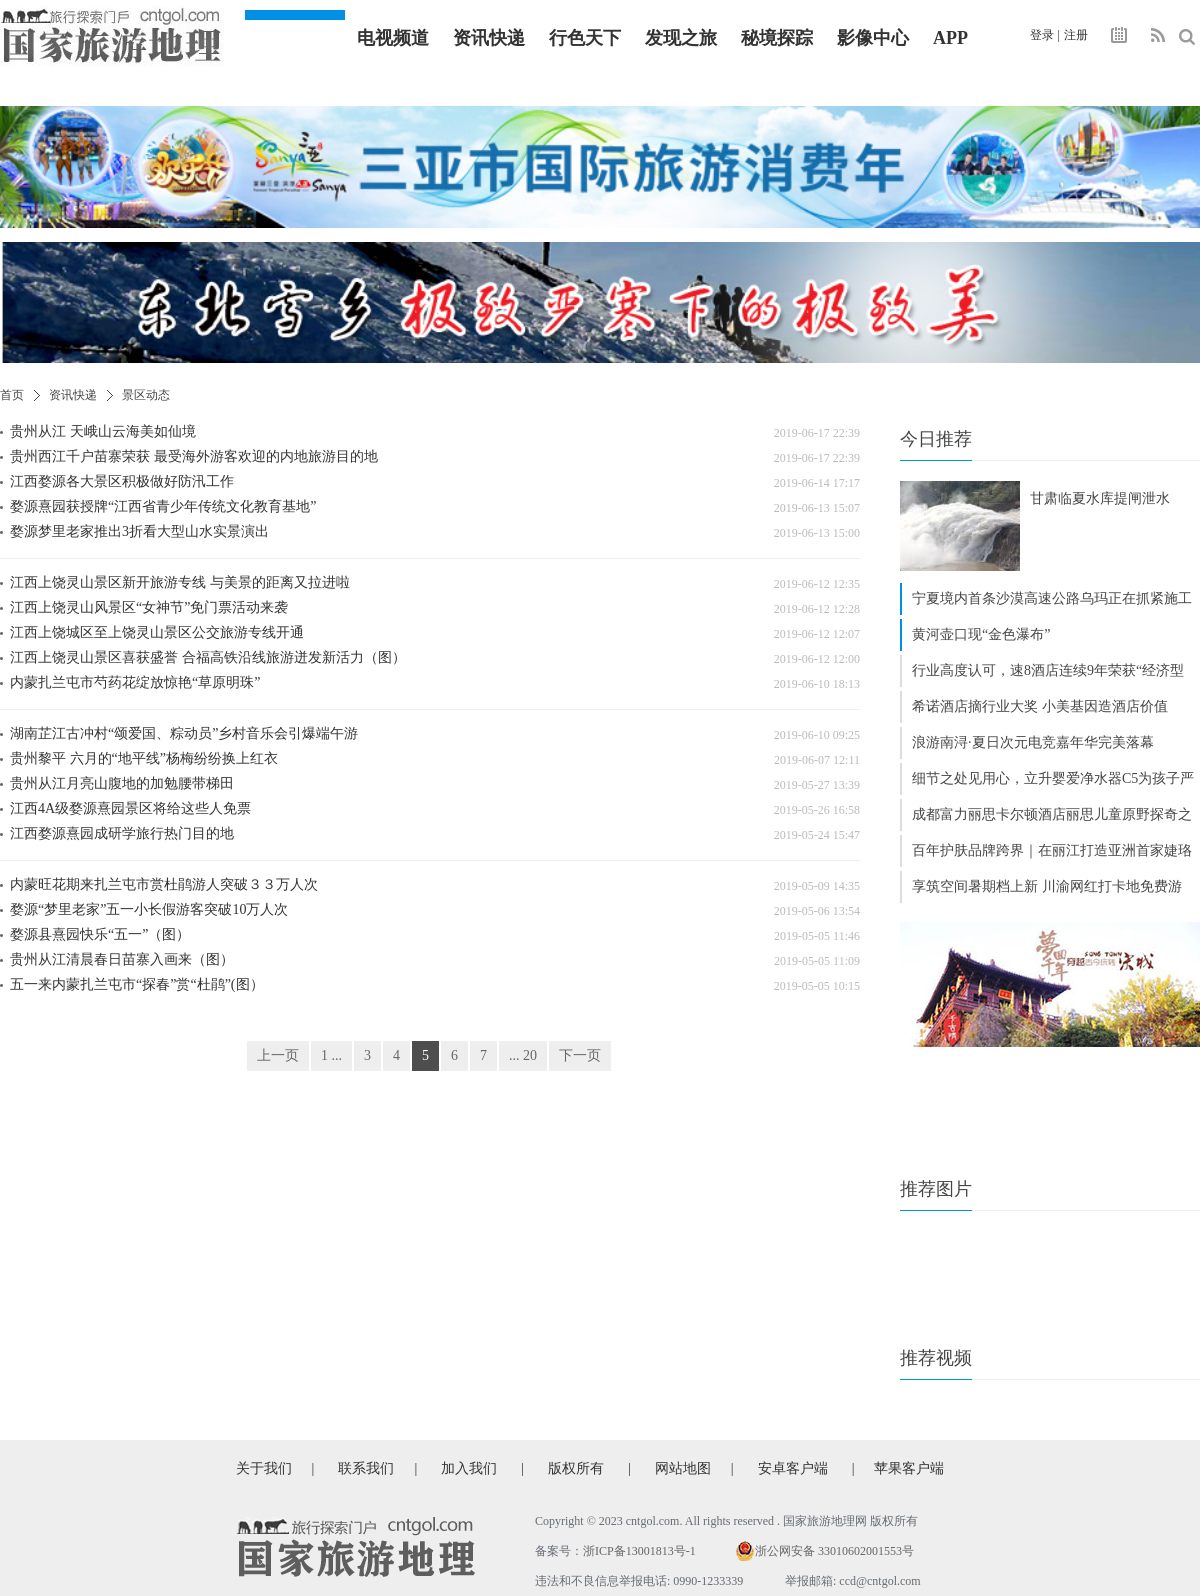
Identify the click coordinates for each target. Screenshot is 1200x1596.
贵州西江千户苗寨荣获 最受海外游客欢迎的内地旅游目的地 (194, 456)
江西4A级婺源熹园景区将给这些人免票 (130, 808)
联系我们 (366, 1468)
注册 (1076, 35)
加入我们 (469, 1468)
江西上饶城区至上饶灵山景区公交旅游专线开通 (157, 632)
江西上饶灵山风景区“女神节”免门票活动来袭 (149, 607)
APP (950, 38)
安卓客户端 (793, 1468)
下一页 (580, 1055)
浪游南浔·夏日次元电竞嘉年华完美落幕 (1033, 742)
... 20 (523, 1055)
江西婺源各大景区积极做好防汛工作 (122, 481)
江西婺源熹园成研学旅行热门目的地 (122, 833)
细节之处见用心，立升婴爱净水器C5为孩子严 (1053, 778)
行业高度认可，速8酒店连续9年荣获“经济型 (1048, 670)
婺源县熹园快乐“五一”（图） (100, 934)
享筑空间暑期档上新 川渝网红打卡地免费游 (1047, 886)
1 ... (331, 1055)
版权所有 (576, 1468)
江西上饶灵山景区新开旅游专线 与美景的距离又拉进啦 (180, 582)
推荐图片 (936, 1189)
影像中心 (873, 38)
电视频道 (393, 38)
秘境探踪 (777, 38)
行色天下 (585, 38)
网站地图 (683, 1468)
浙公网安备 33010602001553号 (834, 1551)
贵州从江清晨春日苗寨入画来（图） (122, 959)
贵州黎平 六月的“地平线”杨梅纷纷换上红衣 (144, 758)
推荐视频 (936, 1358)
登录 (1042, 35)
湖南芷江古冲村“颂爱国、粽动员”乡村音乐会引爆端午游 (184, 733)
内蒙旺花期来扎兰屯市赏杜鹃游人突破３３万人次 (164, 884)
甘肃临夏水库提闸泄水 (1100, 498)
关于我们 (264, 1468)
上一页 (278, 1055)
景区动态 (146, 395)
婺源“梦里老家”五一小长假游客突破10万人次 (149, 909)
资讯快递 (489, 38)
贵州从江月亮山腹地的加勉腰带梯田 (122, 783)
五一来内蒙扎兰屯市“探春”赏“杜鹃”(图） (137, 984)
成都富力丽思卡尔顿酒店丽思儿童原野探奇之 (1052, 814)
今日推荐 (936, 439)
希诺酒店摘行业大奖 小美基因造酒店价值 (1040, 706)
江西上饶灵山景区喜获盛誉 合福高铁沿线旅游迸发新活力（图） (208, 657)
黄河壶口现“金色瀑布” (981, 634)
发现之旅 (681, 38)
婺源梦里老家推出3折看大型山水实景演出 (139, 531)
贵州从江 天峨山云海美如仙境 (103, 431)
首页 (12, 395)
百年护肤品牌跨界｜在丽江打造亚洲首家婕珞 (1052, 850)
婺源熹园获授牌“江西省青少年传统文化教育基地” (163, 506)
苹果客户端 (909, 1468)
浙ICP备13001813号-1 (639, 1551)
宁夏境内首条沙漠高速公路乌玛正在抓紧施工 (1052, 598)
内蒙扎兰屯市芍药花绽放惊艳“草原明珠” (135, 682)
